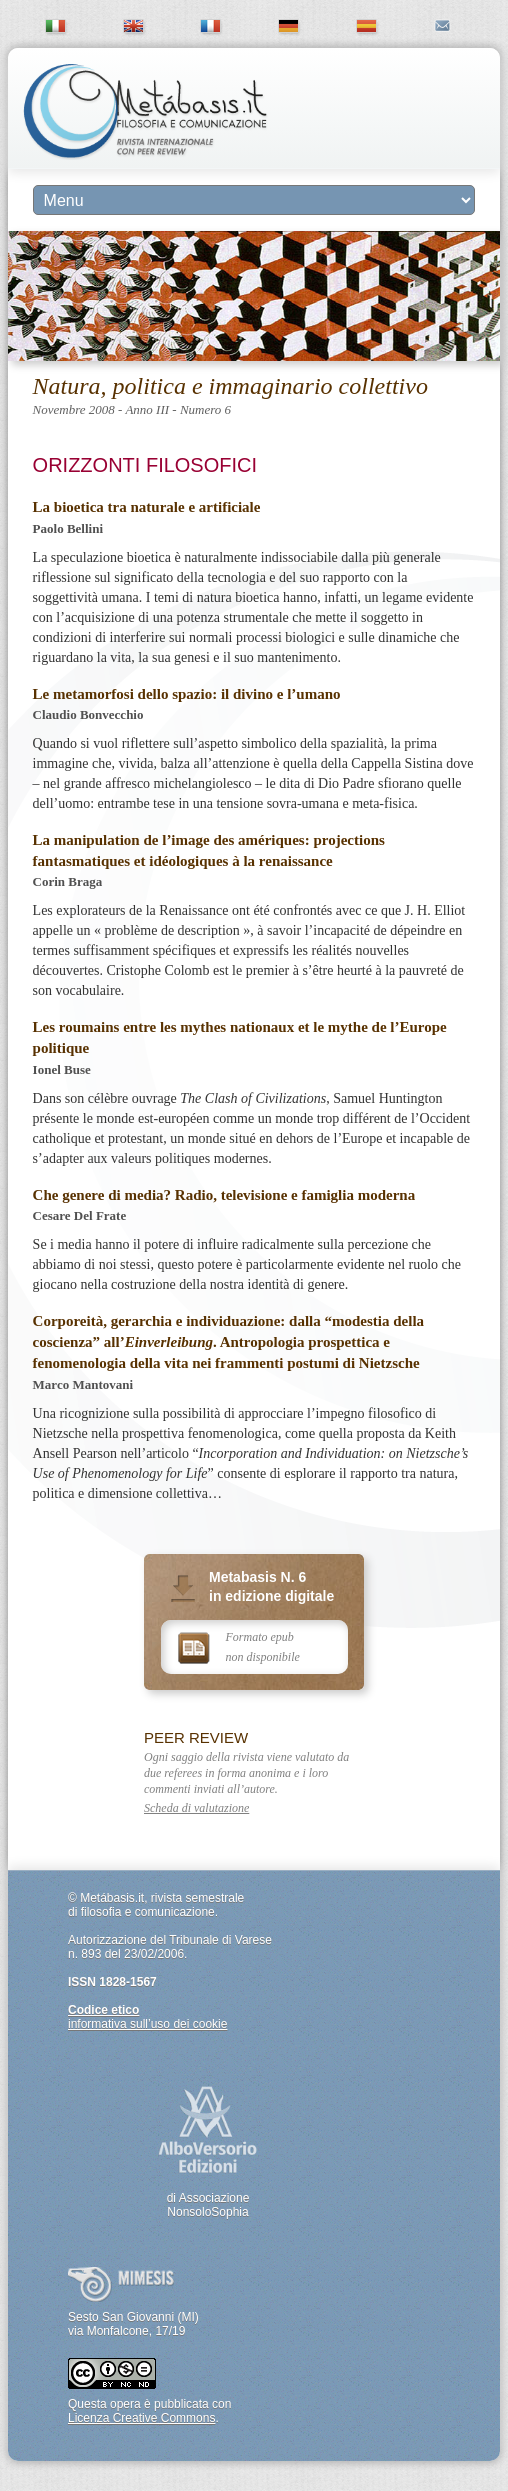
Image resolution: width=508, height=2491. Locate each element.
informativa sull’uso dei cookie (147, 2024)
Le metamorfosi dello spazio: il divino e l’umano (187, 694)
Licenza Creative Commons (141, 2418)
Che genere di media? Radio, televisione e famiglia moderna (224, 1195)
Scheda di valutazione (196, 1808)
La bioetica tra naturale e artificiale (147, 507)
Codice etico (103, 2010)
